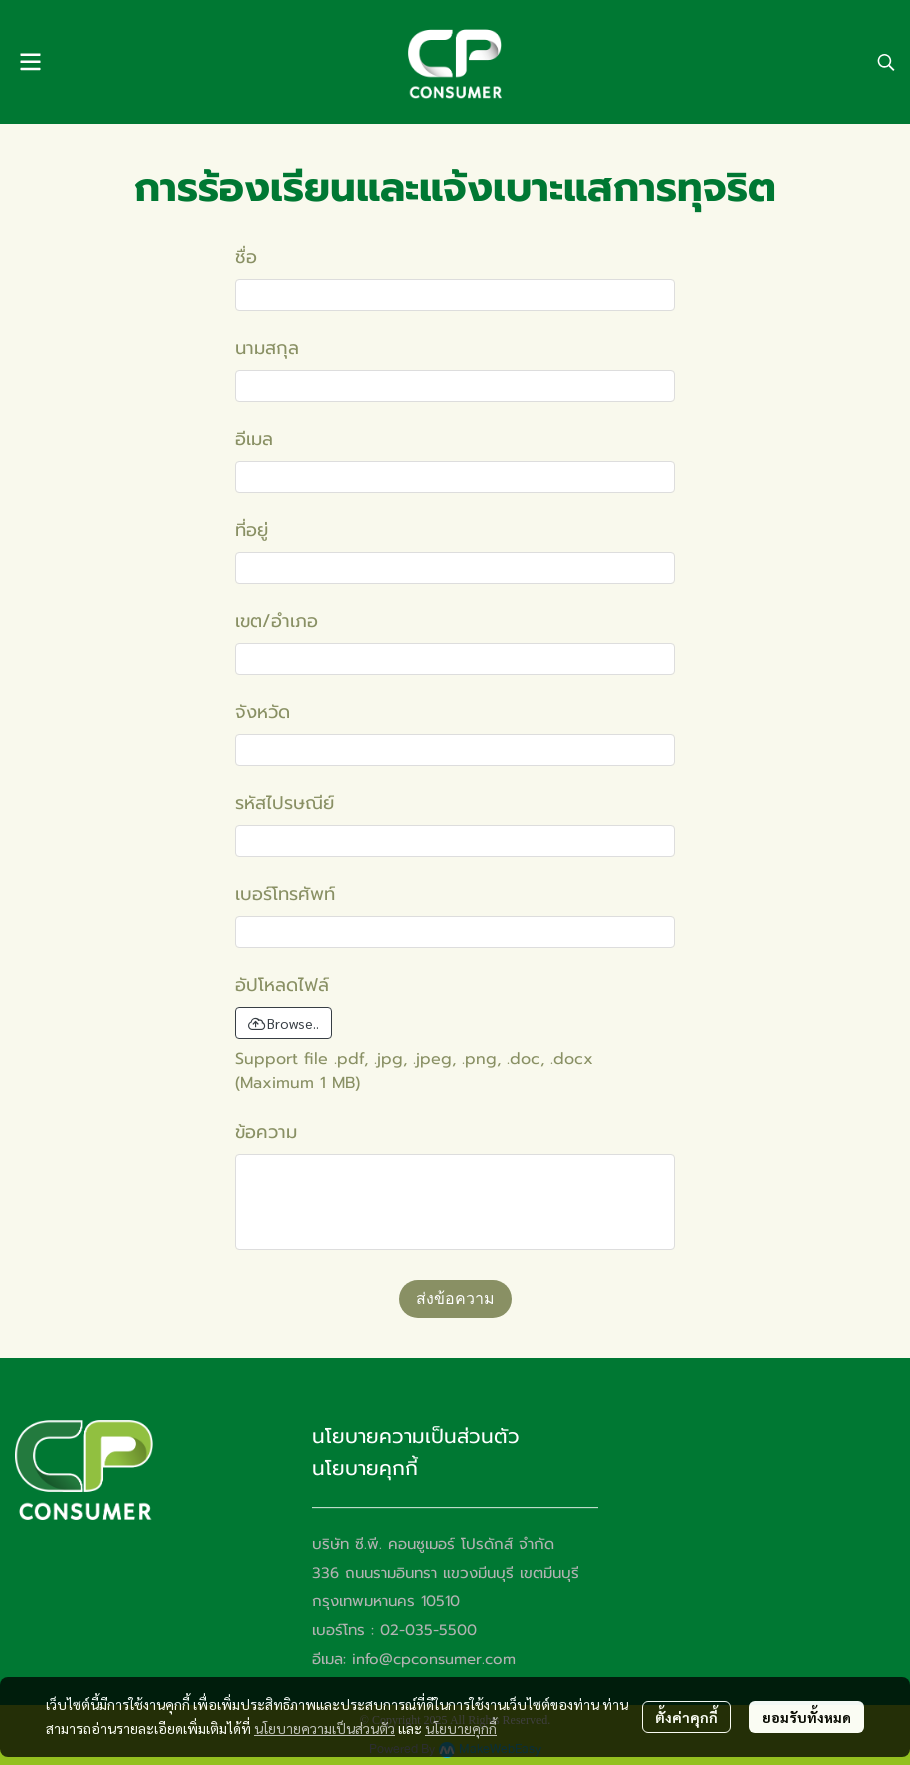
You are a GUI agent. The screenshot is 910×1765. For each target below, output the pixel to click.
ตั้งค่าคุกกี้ (686, 1717)
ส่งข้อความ (455, 1298)
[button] (886, 62)
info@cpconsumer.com (434, 1659)
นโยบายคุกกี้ (461, 1728)
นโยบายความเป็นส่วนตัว (324, 1728)
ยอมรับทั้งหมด (806, 1717)
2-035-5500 (433, 1630)
